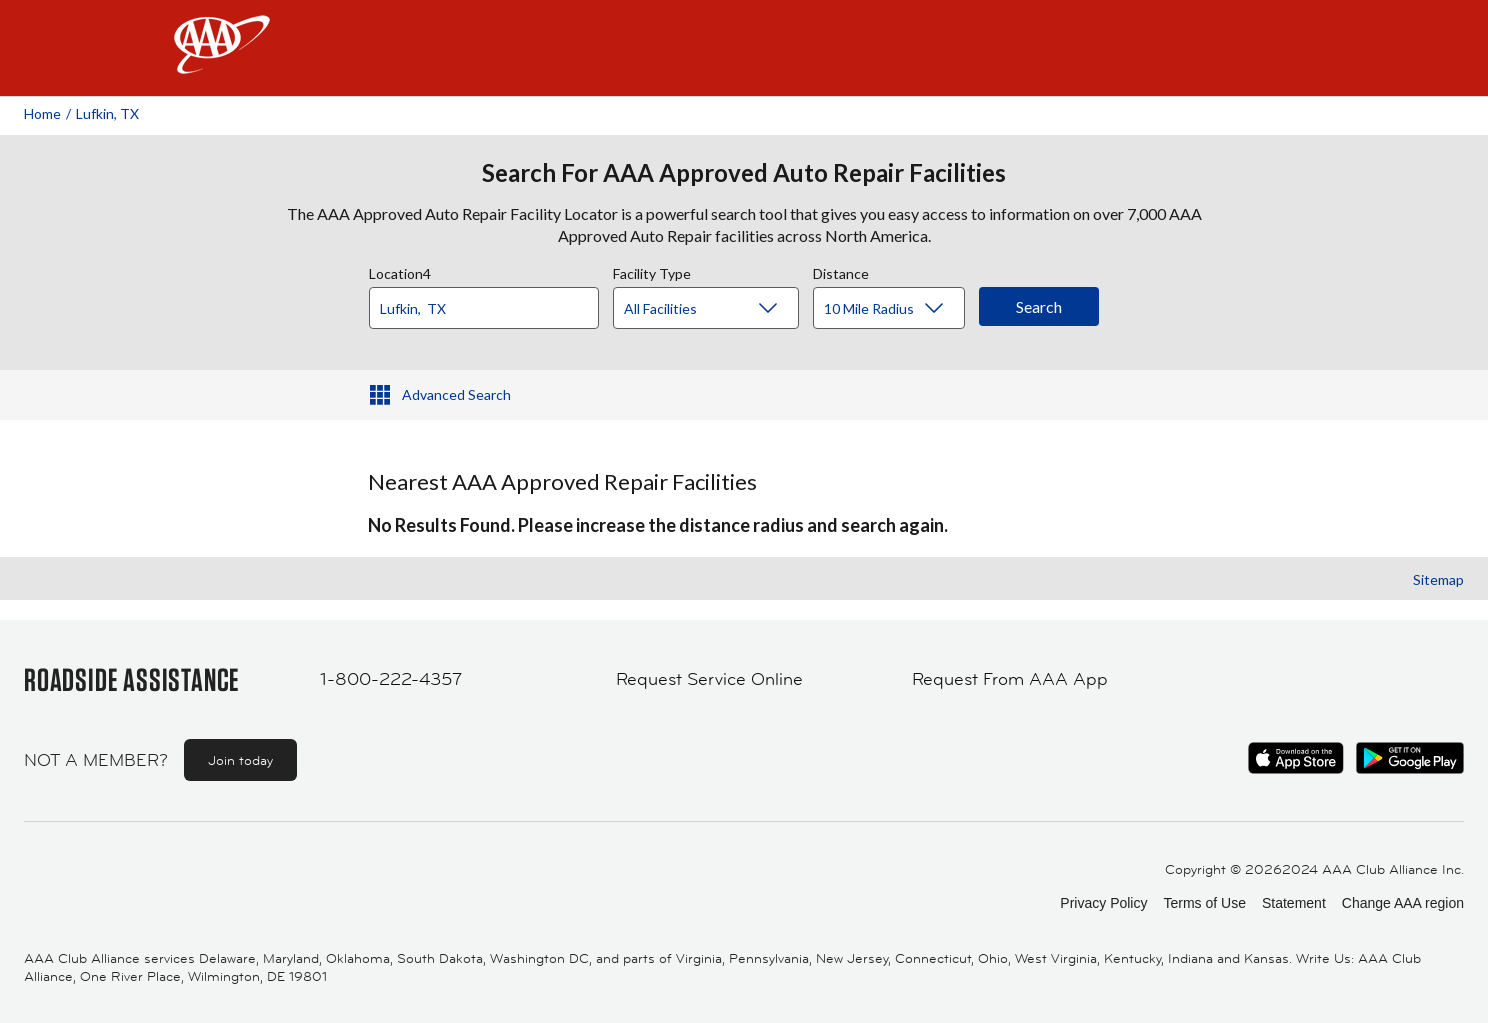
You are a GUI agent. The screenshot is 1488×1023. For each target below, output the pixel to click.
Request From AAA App (1010, 679)
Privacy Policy (1103, 903)
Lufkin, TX (107, 113)
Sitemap (1438, 579)
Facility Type (652, 271)
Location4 (400, 271)
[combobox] (491, 303)
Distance (841, 271)
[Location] (484, 308)
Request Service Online (709, 679)
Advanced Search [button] (456, 394)
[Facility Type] (722, 309)
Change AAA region (1403, 903)
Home (42, 113)
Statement (1294, 903)
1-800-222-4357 (391, 679)
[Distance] (896, 309)
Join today (240, 760)
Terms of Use (1204, 903)
